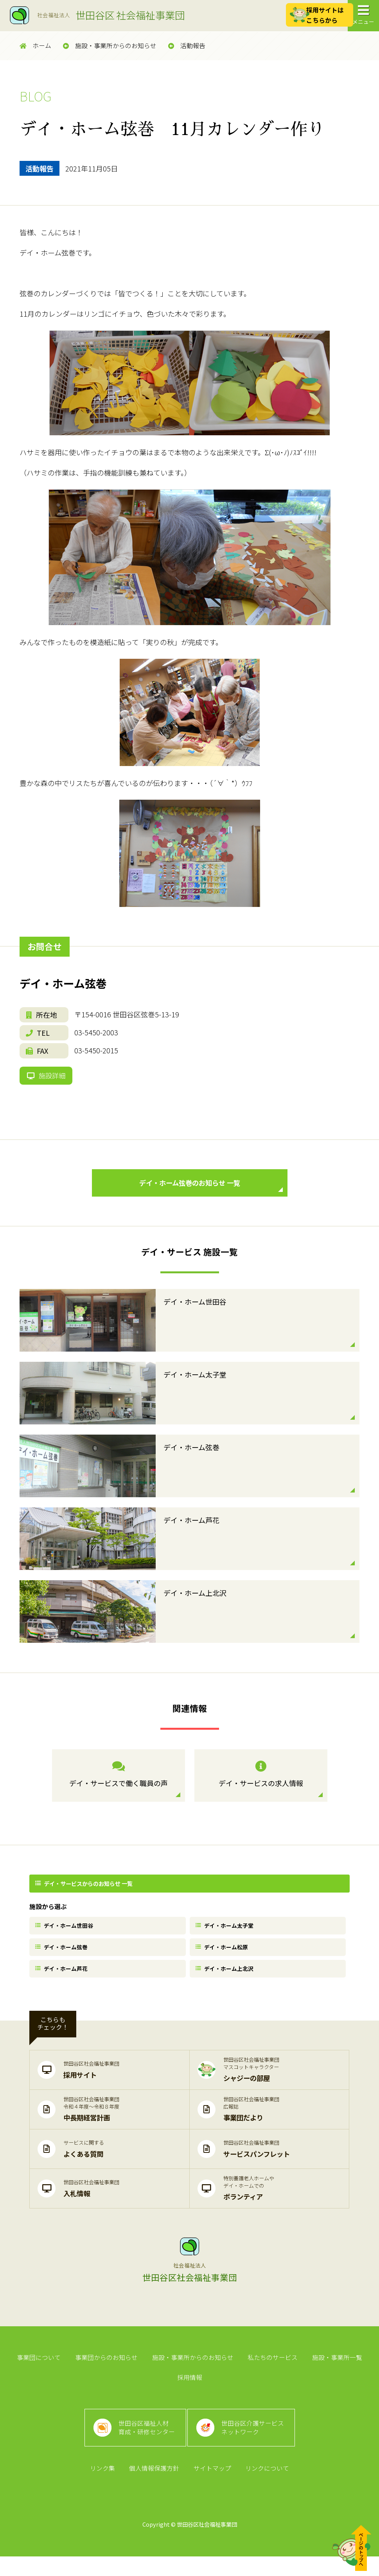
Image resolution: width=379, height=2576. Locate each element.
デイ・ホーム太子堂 (226, 1932)
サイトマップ (212, 2487)
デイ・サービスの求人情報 (260, 1781)
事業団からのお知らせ (107, 2369)
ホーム (35, 45)
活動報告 (186, 45)
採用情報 (189, 2390)
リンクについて (266, 2487)
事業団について (41, 2369)
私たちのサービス (272, 2369)
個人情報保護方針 (155, 2487)
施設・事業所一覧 (335, 2369)
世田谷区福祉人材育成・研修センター (146, 2444)
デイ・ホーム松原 (223, 1955)
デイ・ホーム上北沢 (226, 1978)
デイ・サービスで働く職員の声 (118, 1781)
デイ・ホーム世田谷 (65, 1932)
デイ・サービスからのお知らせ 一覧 (85, 1889)
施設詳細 (47, 1078)
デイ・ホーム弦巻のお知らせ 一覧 (209, 1191)
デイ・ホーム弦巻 (63, 1955)
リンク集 (104, 2487)
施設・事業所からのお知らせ (109, 45)
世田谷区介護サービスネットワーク (254, 2444)
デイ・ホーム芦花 (63, 1978)
